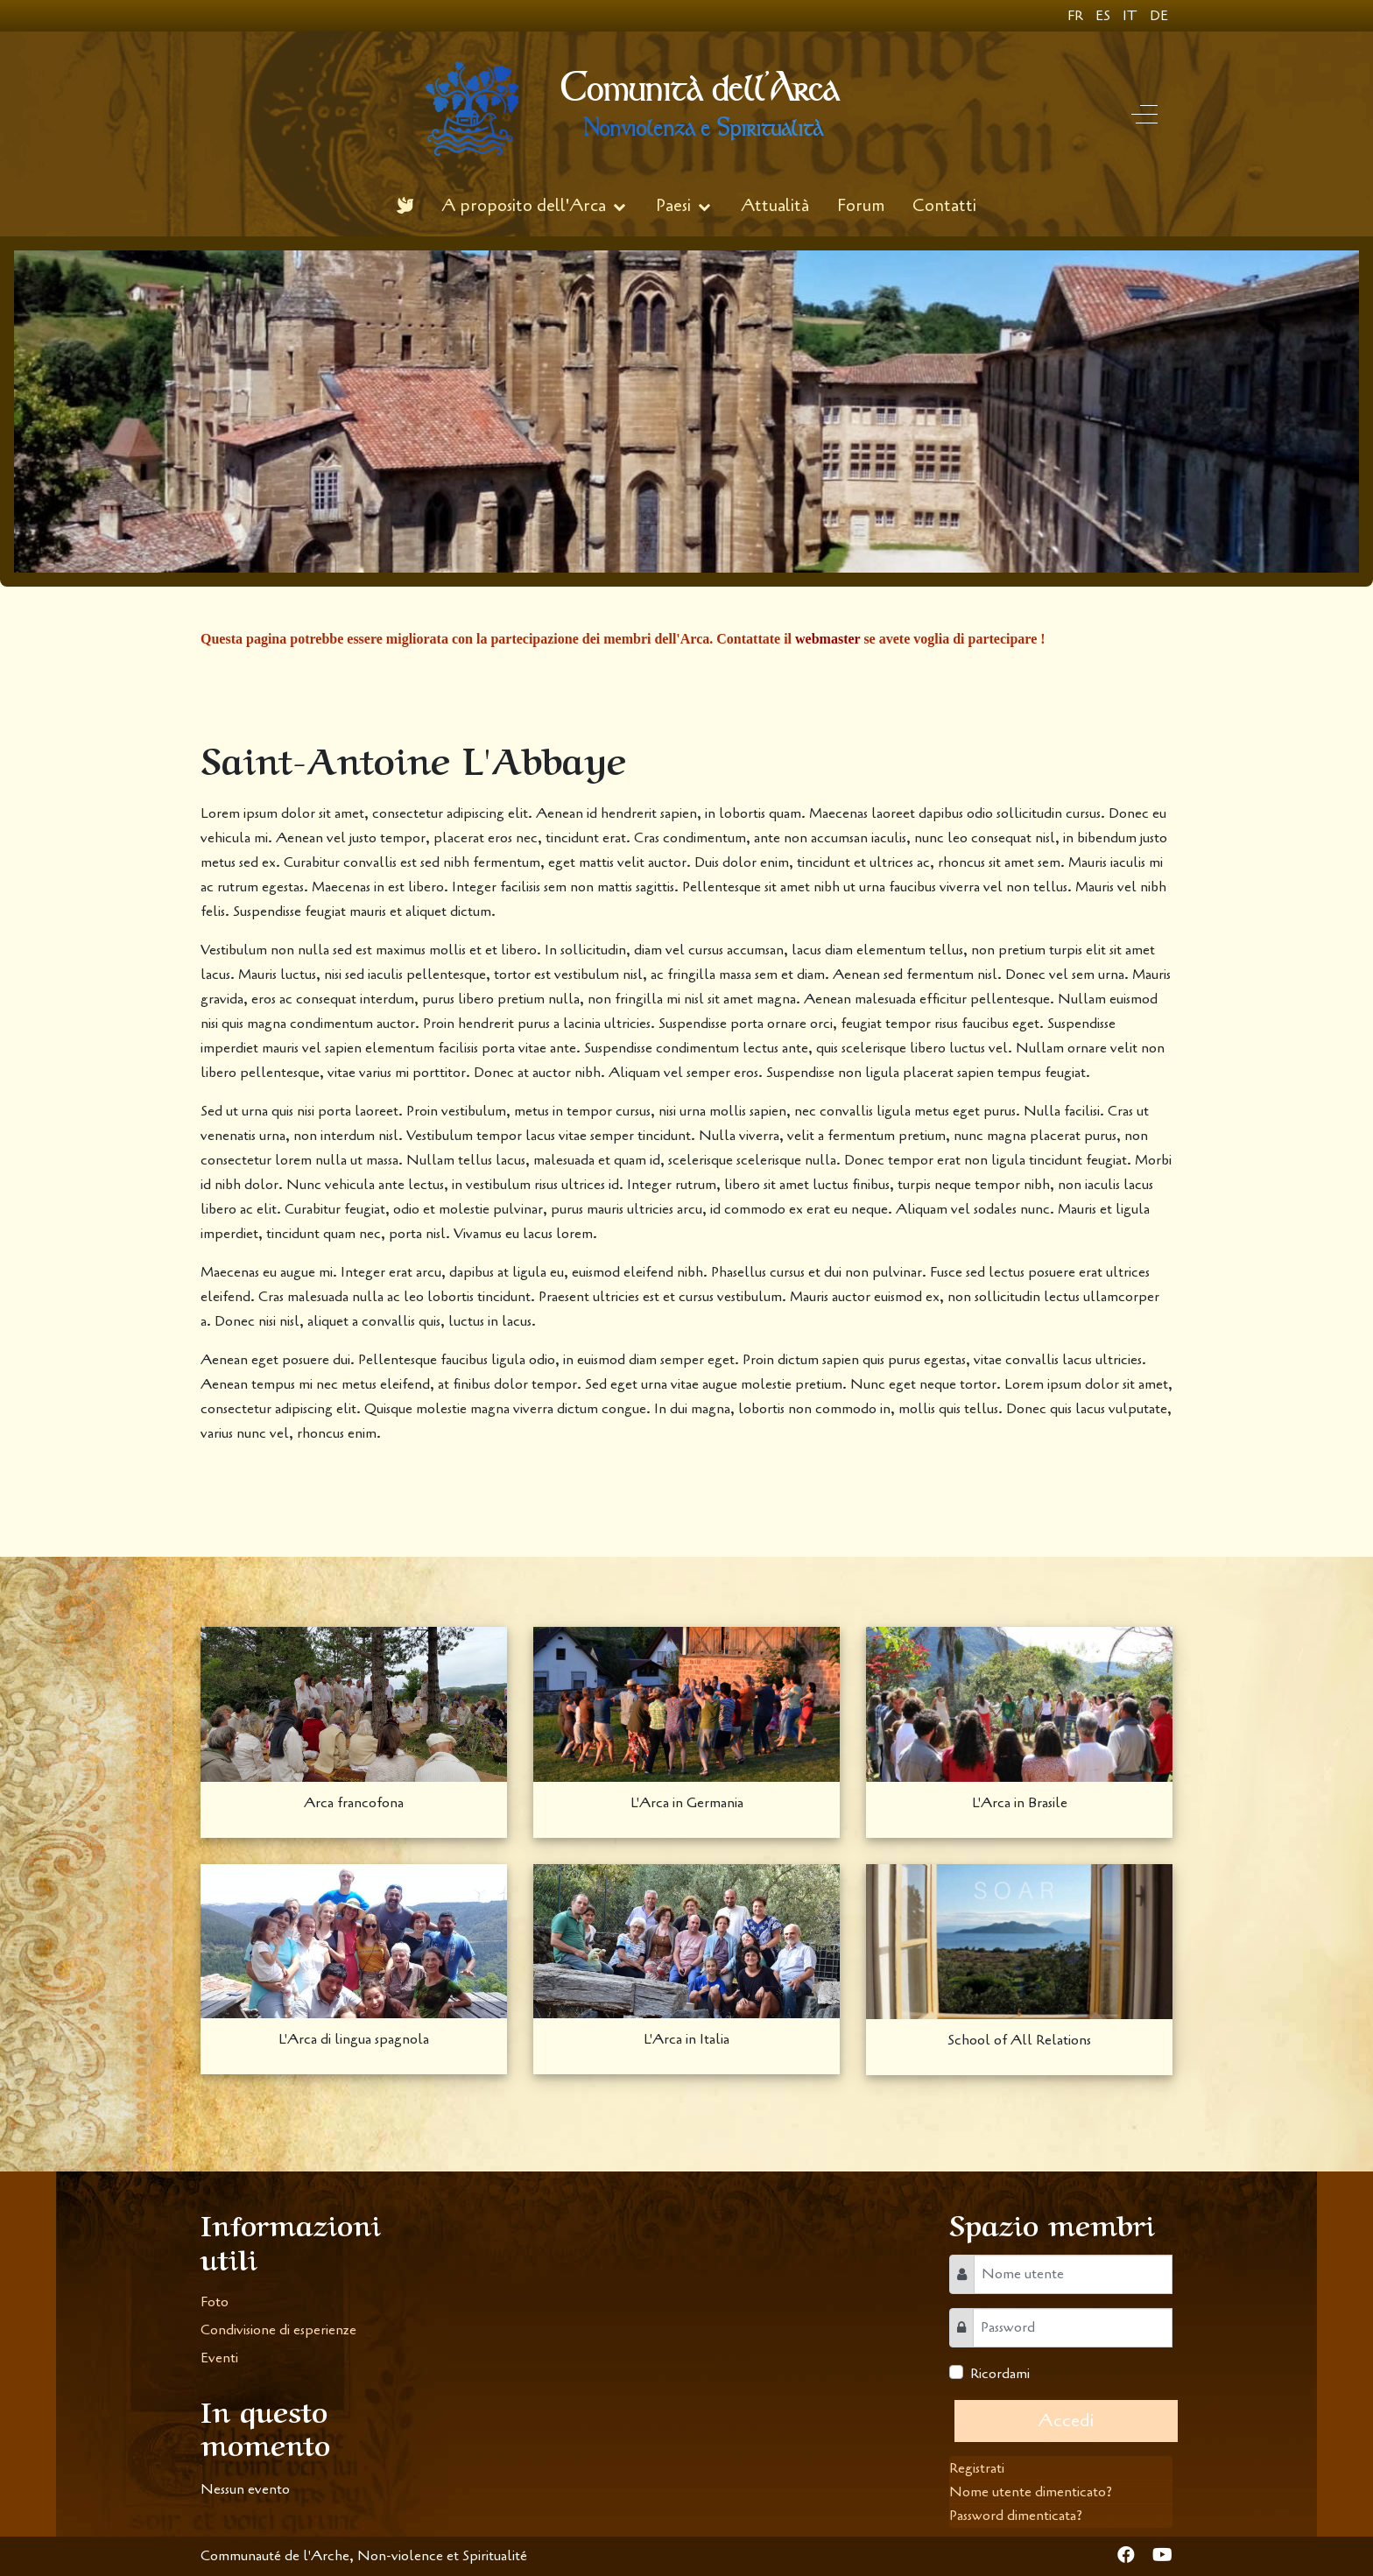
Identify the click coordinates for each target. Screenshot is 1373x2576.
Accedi (1066, 2420)
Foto (215, 2302)
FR (1077, 15)
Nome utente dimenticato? (1030, 2492)
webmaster (827, 638)
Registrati (976, 2468)
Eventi (219, 2358)
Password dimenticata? (1015, 2515)
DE (1159, 15)
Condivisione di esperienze (278, 2330)
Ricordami (1000, 2373)
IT (1132, 15)
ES (1104, 15)
